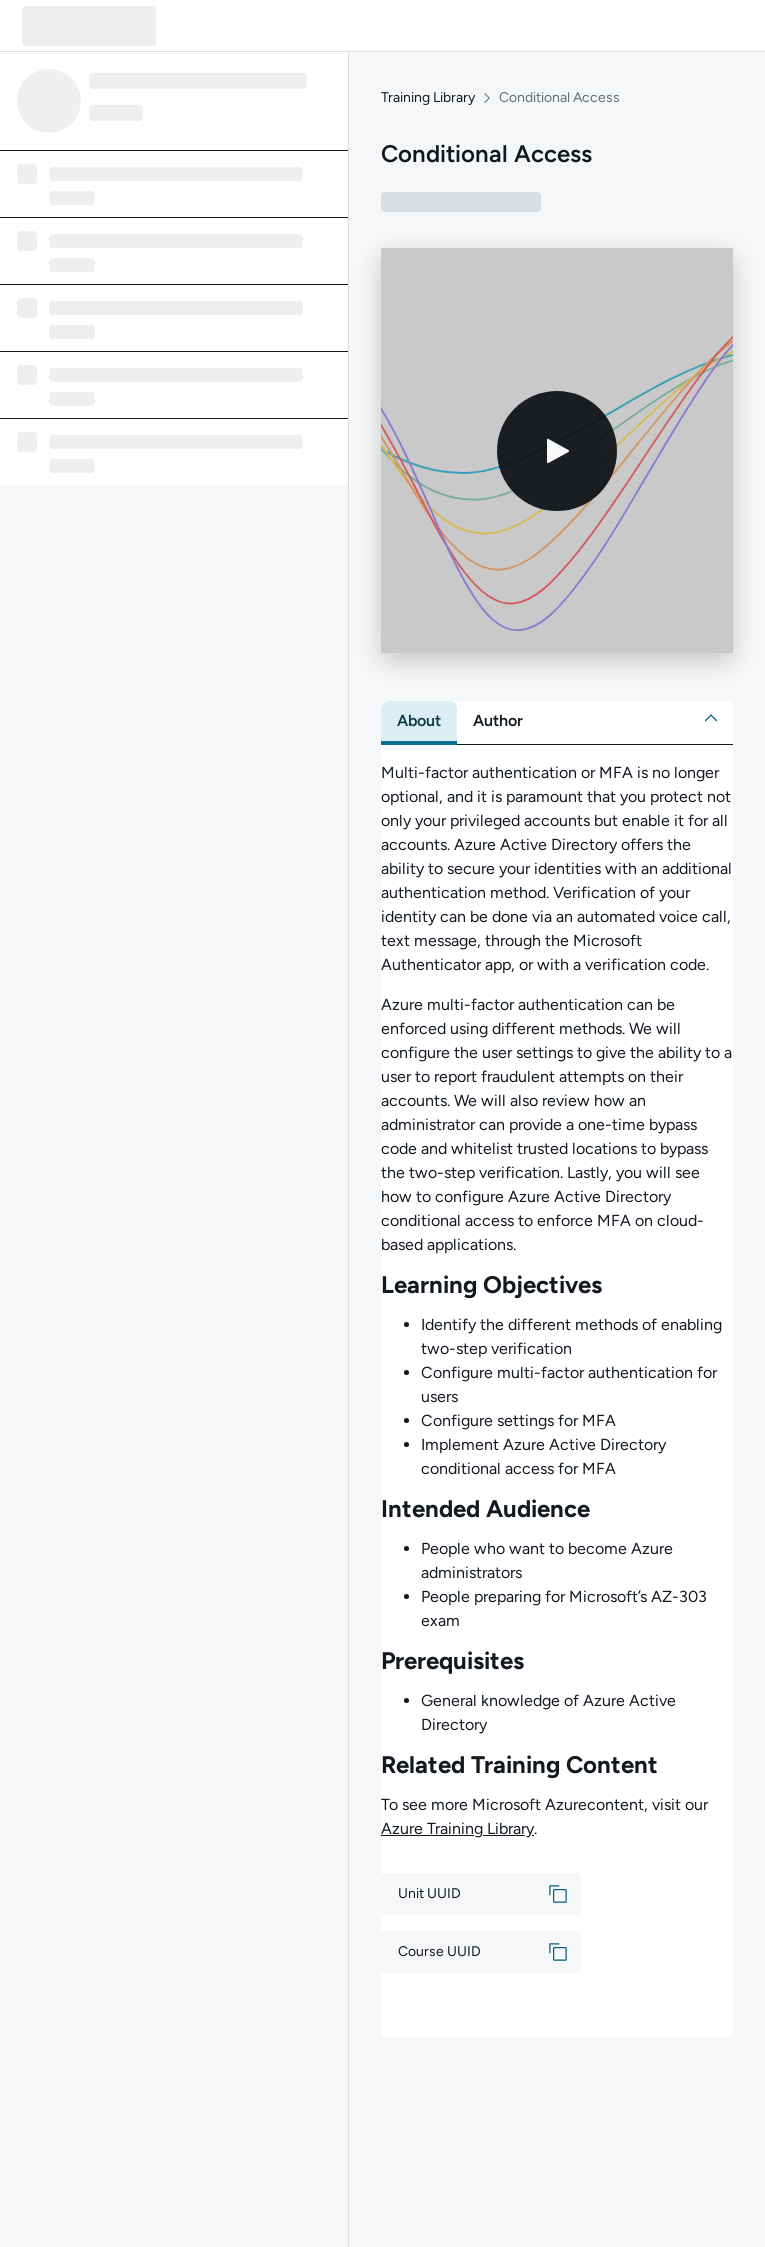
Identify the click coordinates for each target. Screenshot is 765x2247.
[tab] (419, 721)
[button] (711, 718)
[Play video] (557, 451)
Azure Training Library (457, 1828)
